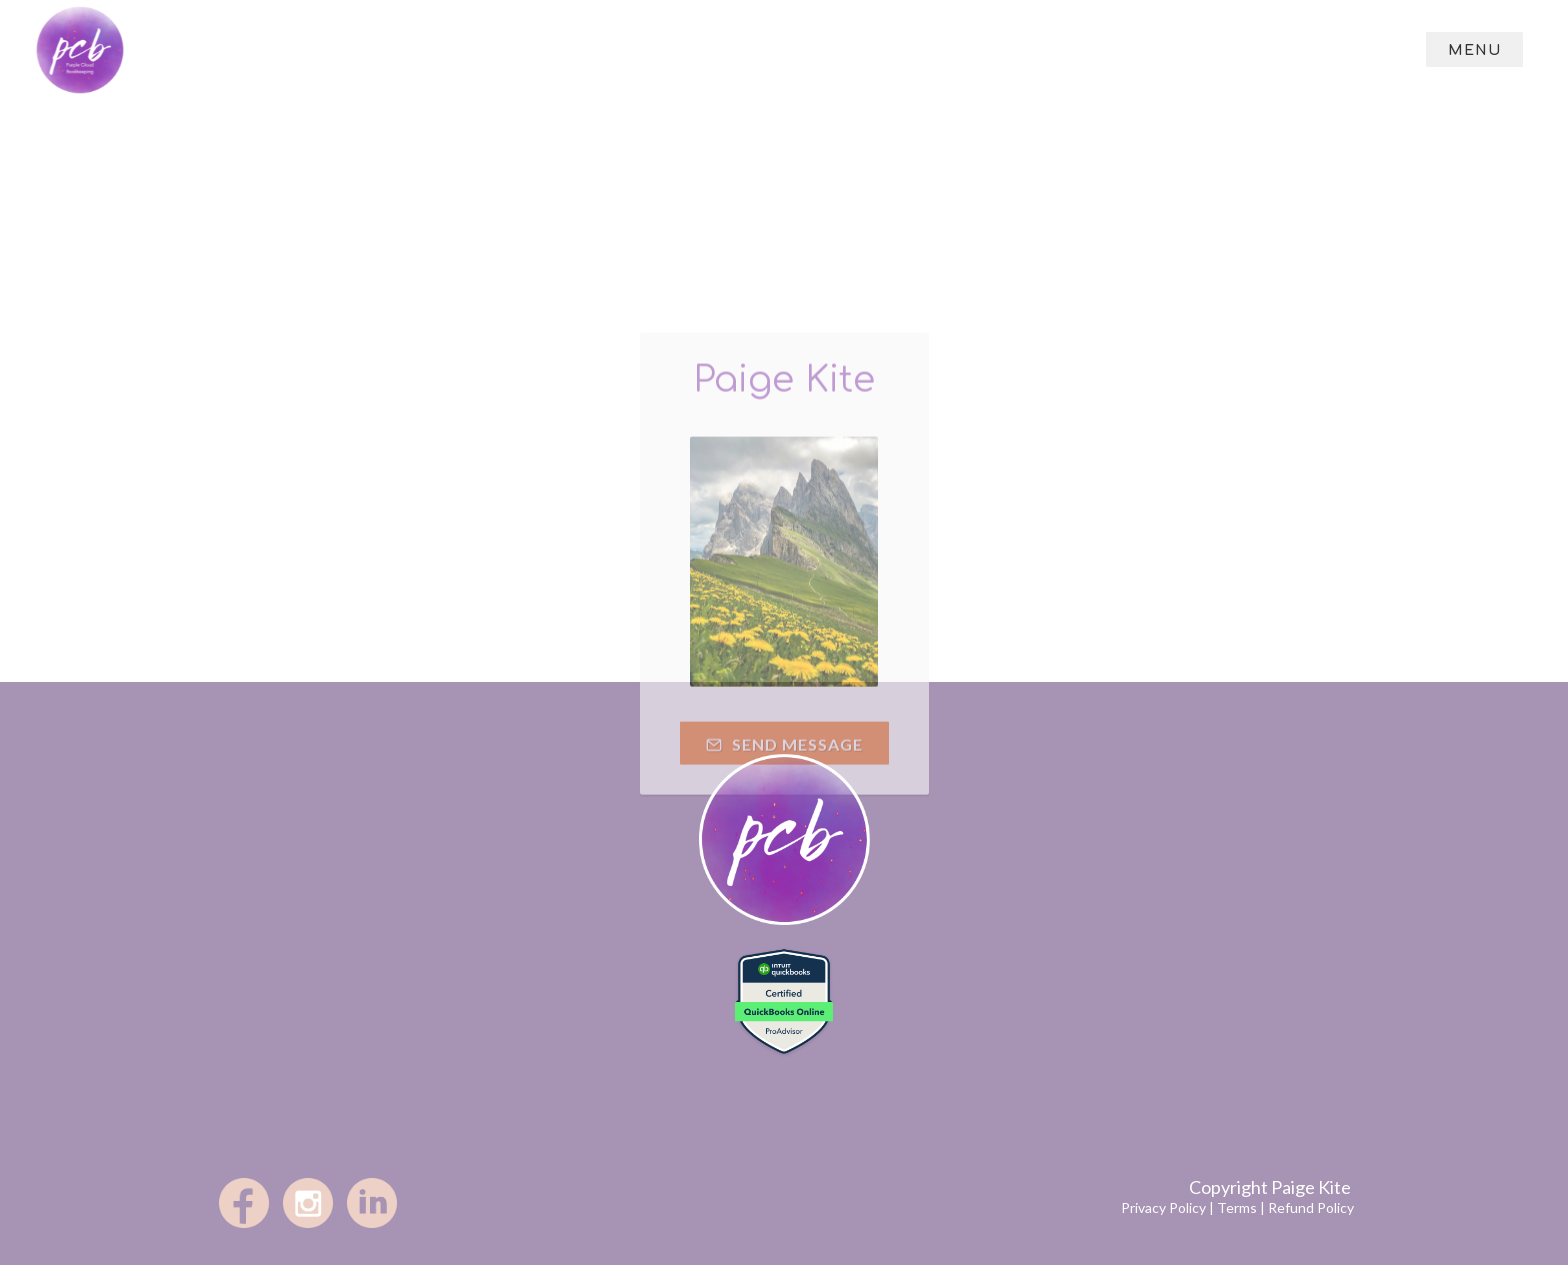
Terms (1237, 1207)
